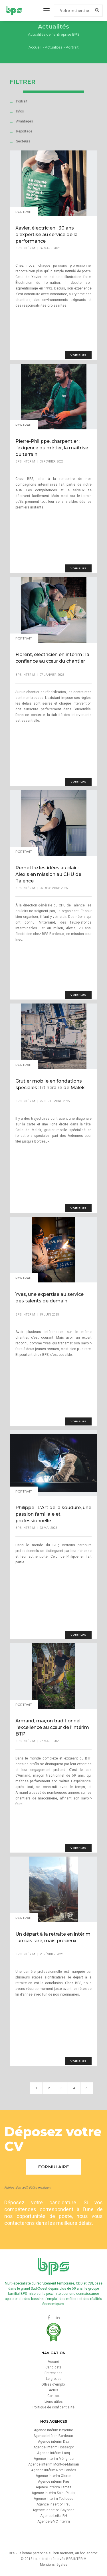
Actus (53, 2390)
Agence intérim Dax (53, 2442)
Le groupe (53, 2379)
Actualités (53, 47)
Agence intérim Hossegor (53, 2447)
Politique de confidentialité (53, 2407)
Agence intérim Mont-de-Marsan (53, 2464)
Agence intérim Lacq (53, 2453)
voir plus (78, 355)
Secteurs (23, 141)
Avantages (24, 121)
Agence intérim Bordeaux (53, 2436)
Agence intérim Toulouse (53, 2499)
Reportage (24, 131)
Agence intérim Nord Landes (53, 2470)
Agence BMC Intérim (53, 2521)
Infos (20, 111)
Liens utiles (54, 2402)
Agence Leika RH (53, 2516)
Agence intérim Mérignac (54, 2459)
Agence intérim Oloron (53, 2476)
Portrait (21, 101)
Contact (53, 2396)
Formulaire (53, 2166)
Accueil (35, 47)
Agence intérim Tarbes (53, 2487)
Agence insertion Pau (53, 2504)
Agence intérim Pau (53, 2482)
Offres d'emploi (53, 2384)
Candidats (53, 2367)
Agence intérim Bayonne (53, 2430)
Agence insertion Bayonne (53, 2510)
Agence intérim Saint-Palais (53, 2493)
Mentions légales (53, 2565)
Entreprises (53, 2373)
